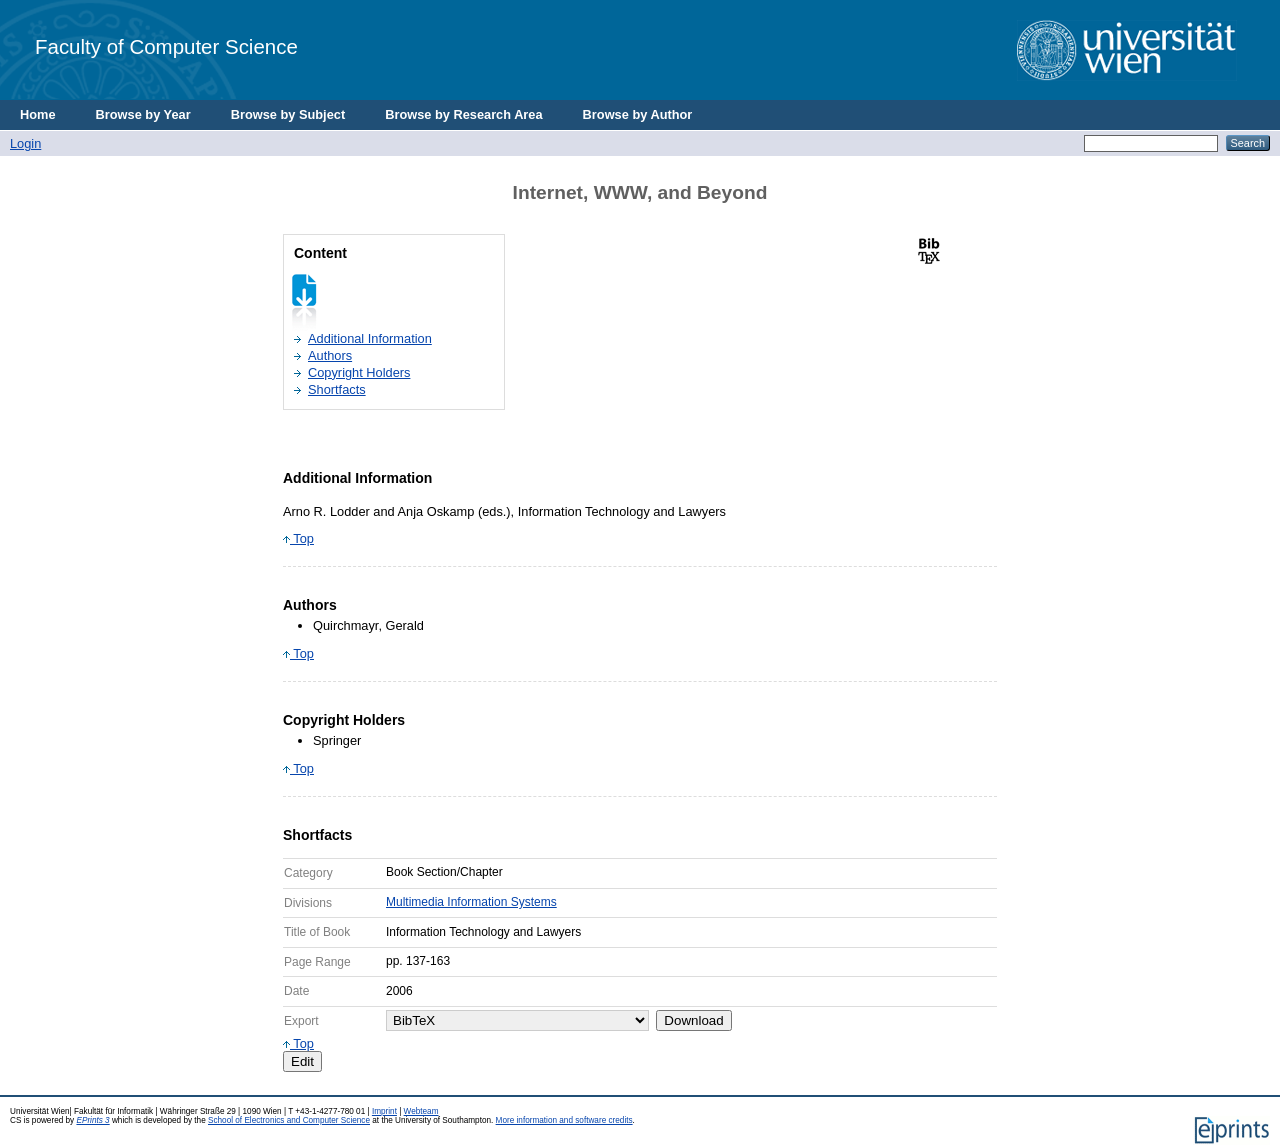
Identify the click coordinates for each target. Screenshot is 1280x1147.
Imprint (384, 1111)
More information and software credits (564, 1120)
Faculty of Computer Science (166, 46)
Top (298, 538)
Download (693, 1020)
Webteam (421, 1111)
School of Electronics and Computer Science (289, 1120)
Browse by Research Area (463, 114)
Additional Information (370, 338)
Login (25, 143)
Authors (330, 355)
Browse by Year (143, 114)
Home (38, 114)
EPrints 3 (92, 1120)
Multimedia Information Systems (471, 902)
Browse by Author (638, 114)
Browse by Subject (288, 114)
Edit (302, 1061)
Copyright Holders (359, 372)
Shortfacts (337, 389)
